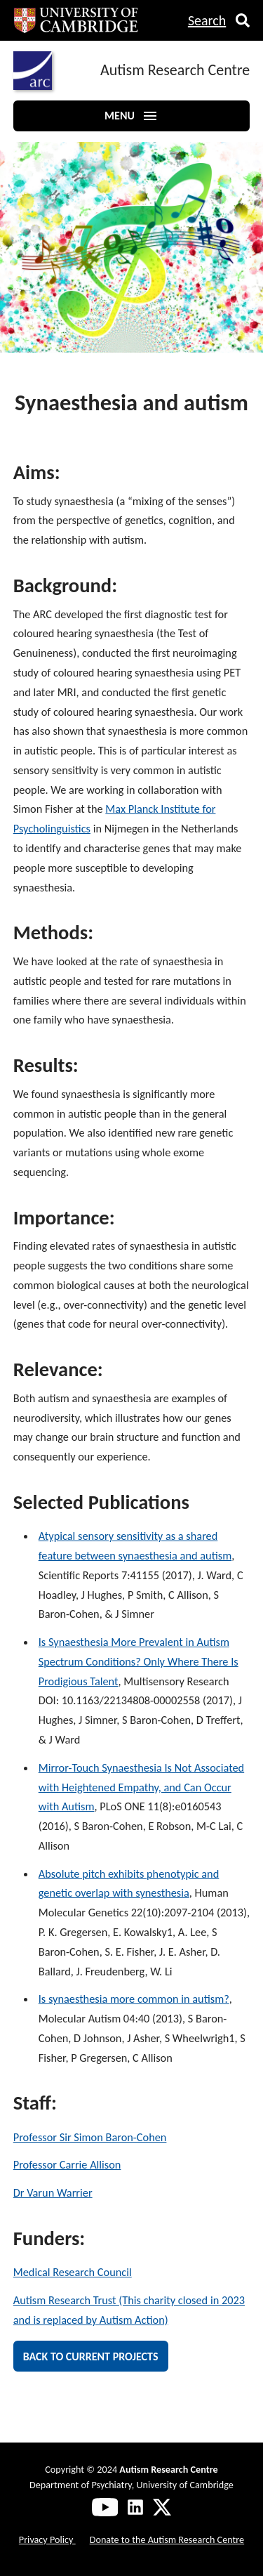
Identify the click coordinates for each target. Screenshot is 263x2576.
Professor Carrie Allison (67, 2164)
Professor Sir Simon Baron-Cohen (90, 2137)
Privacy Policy (47, 2539)
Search (207, 20)
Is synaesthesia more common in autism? (134, 1999)
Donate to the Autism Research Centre (167, 2539)
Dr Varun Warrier (53, 2192)
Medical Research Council (72, 2272)
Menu (131, 115)
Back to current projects (91, 2356)
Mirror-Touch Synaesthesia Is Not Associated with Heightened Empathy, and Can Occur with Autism (141, 1787)
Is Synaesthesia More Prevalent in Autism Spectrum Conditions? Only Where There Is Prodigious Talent (138, 1661)
